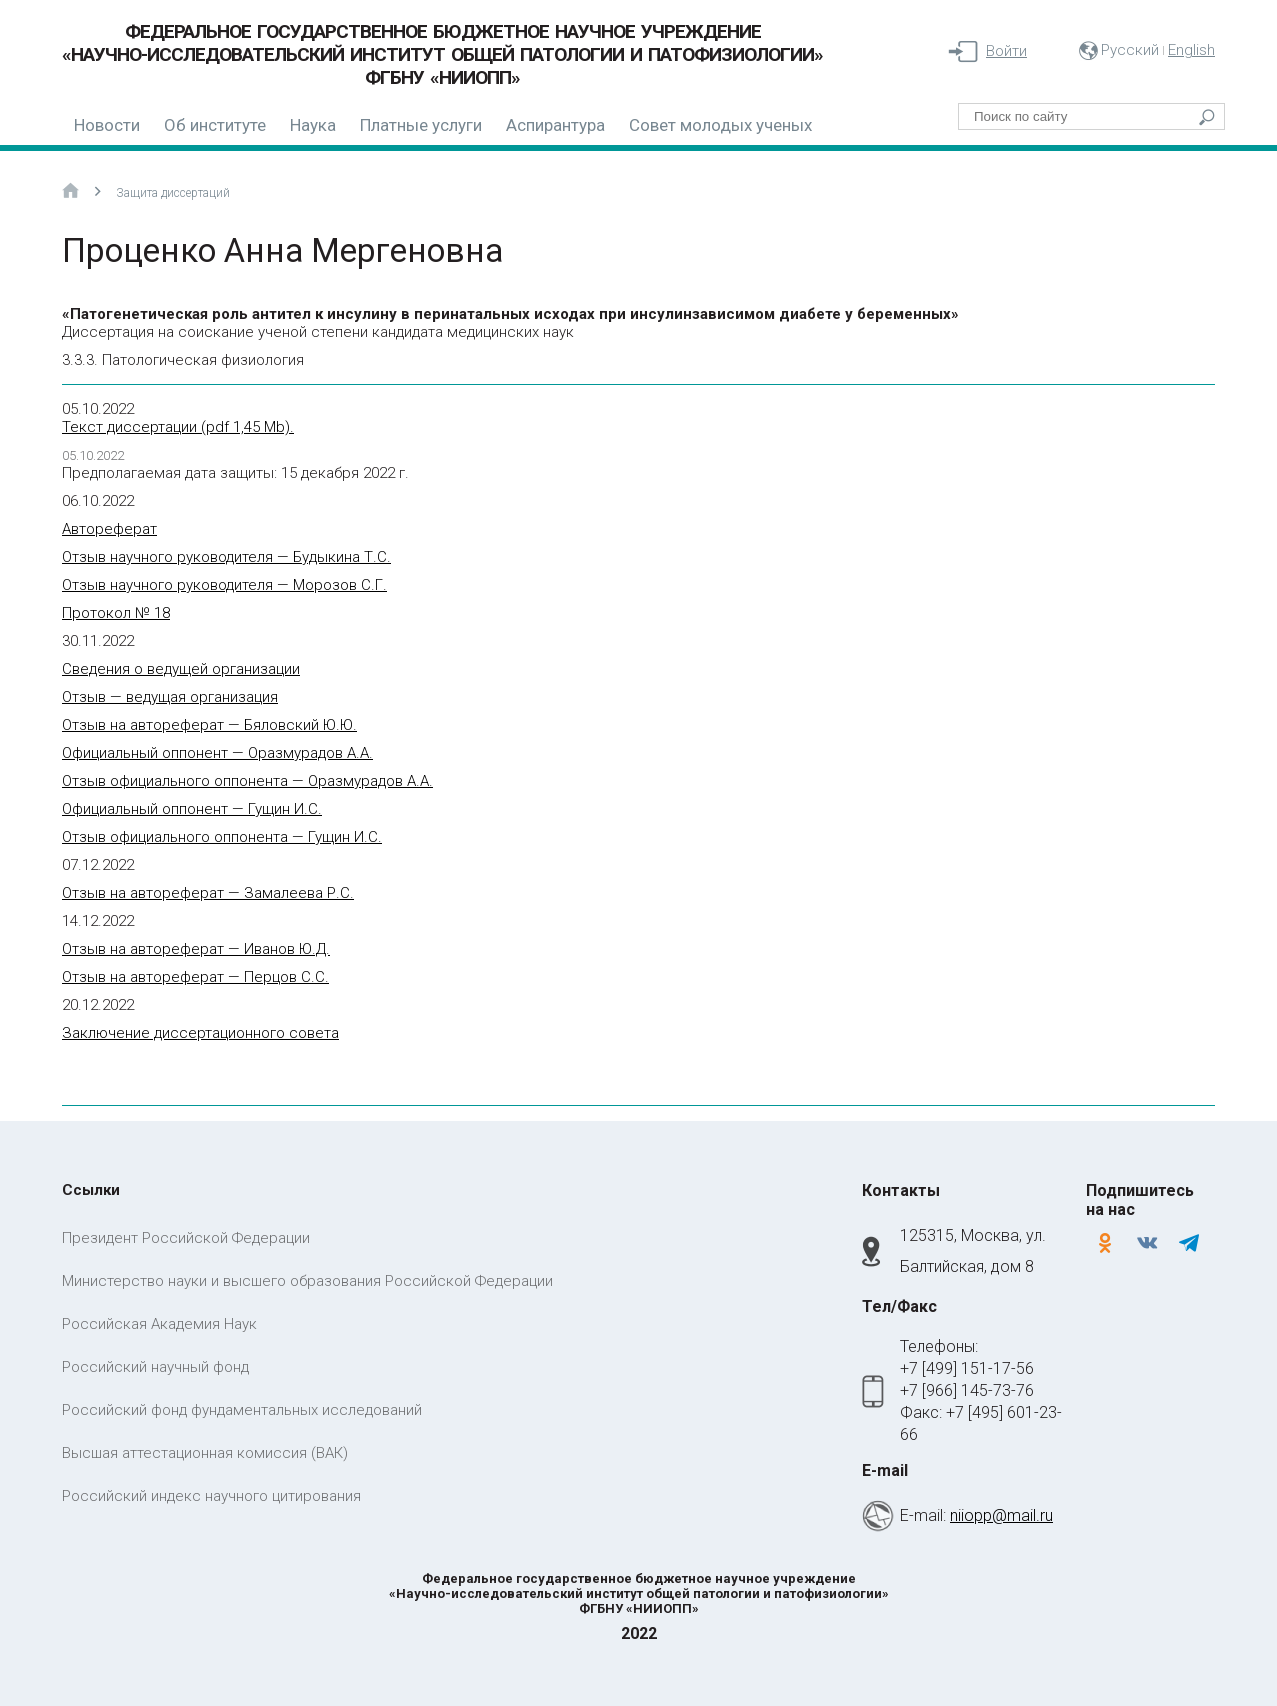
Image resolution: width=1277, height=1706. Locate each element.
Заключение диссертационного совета (200, 1033)
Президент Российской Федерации (186, 1238)
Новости (107, 125)
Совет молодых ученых (720, 125)
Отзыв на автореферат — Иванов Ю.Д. (196, 949)
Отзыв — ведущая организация (170, 697)
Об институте (215, 125)
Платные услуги (421, 125)
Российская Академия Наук (159, 1324)
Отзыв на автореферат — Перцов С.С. (195, 977)
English (1191, 50)
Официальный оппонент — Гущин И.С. (192, 809)
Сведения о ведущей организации (181, 669)
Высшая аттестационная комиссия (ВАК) (205, 1453)
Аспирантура (555, 125)
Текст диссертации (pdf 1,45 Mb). (178, 427)
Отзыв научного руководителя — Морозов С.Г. (224, 585)
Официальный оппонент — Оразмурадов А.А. (217, 753)
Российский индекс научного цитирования (211, 1496)
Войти (1006, 51)
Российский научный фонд (155, 1367)
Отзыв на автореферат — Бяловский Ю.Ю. (209, 725)
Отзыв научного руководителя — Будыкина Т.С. (226, 557)
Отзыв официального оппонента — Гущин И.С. (222, 837)
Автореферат (109, 529)
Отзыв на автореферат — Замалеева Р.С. (208, 893)
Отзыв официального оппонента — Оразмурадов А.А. (247, 781)
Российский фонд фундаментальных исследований (242, 1410)
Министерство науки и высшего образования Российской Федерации (307, 1281)
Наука (313, 125)
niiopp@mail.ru (1001, 1515)
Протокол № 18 (116, 613)
